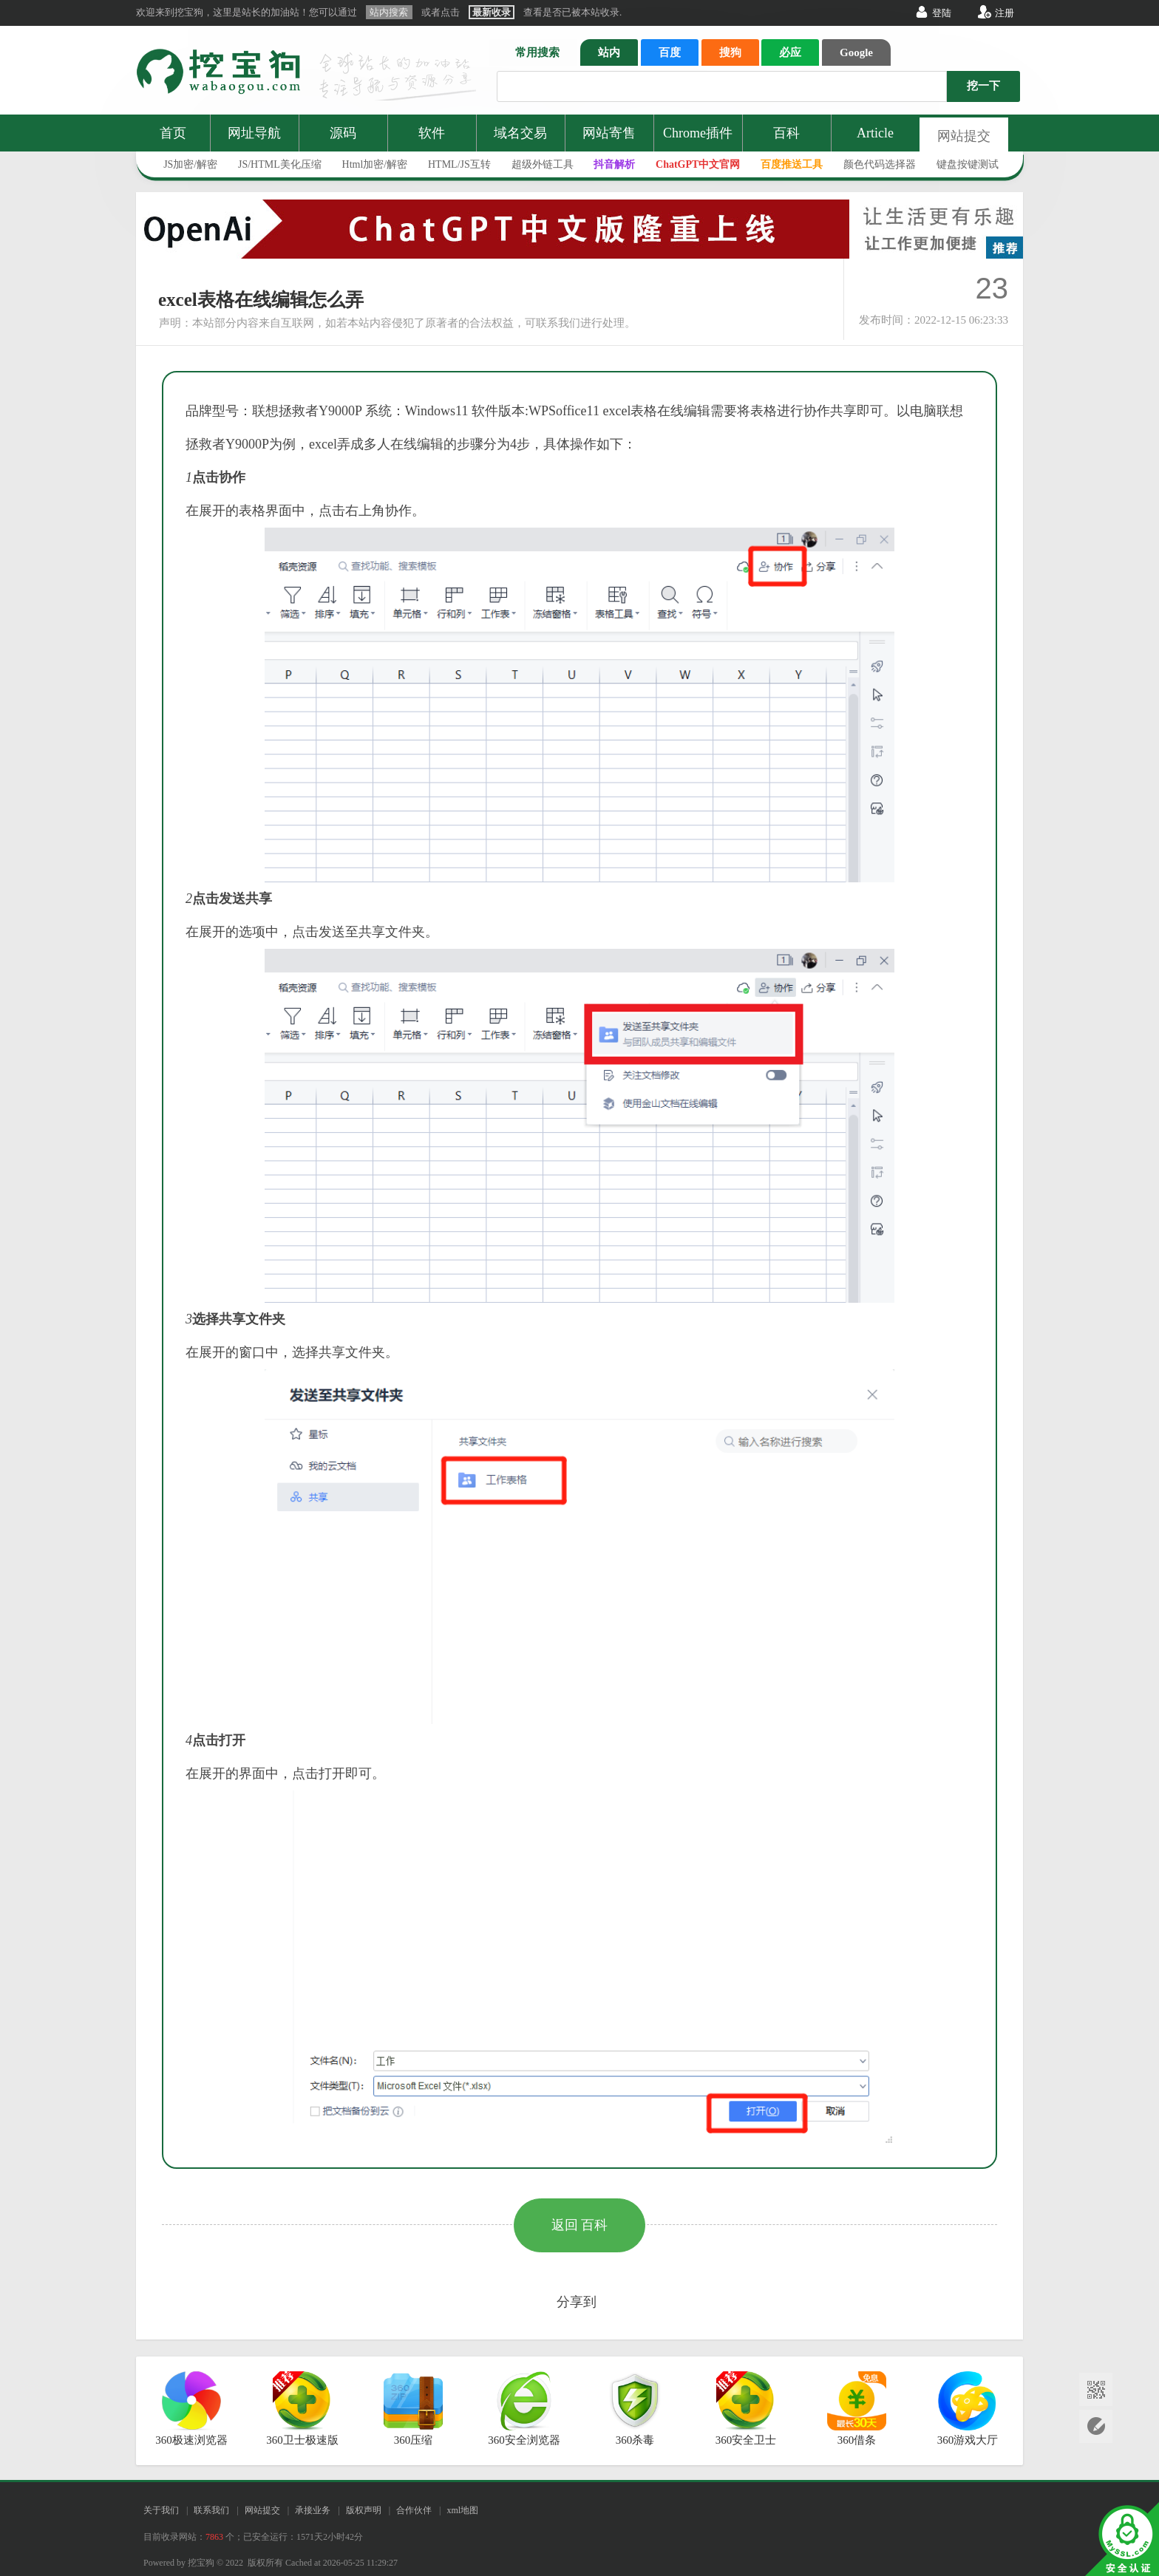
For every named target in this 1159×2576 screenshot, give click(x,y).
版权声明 (363, 2510)
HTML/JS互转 (459, 164)
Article (875, 133)
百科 (786, 133)
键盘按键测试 (968, 164)
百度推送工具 (792, 164)
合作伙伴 (414, 2510)
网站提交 (963, 136)
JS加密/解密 (190, 164)
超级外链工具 (542, 164)
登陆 (941, 12)
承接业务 (312, 2510)
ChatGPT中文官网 (698, 164)
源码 (343, 133)
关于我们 (161, 2510)
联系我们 (211, 2510)
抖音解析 (614, 164)
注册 (1004, 12)
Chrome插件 (698, 133)
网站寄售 (609, 133)
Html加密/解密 (375, 164)
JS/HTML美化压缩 (280, 164)
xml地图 (462, 2510)
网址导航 (254, 133)
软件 (431, 133)
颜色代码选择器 (879, 164)
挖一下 (983, 86)
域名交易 (520, 133)
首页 (173, 133)
